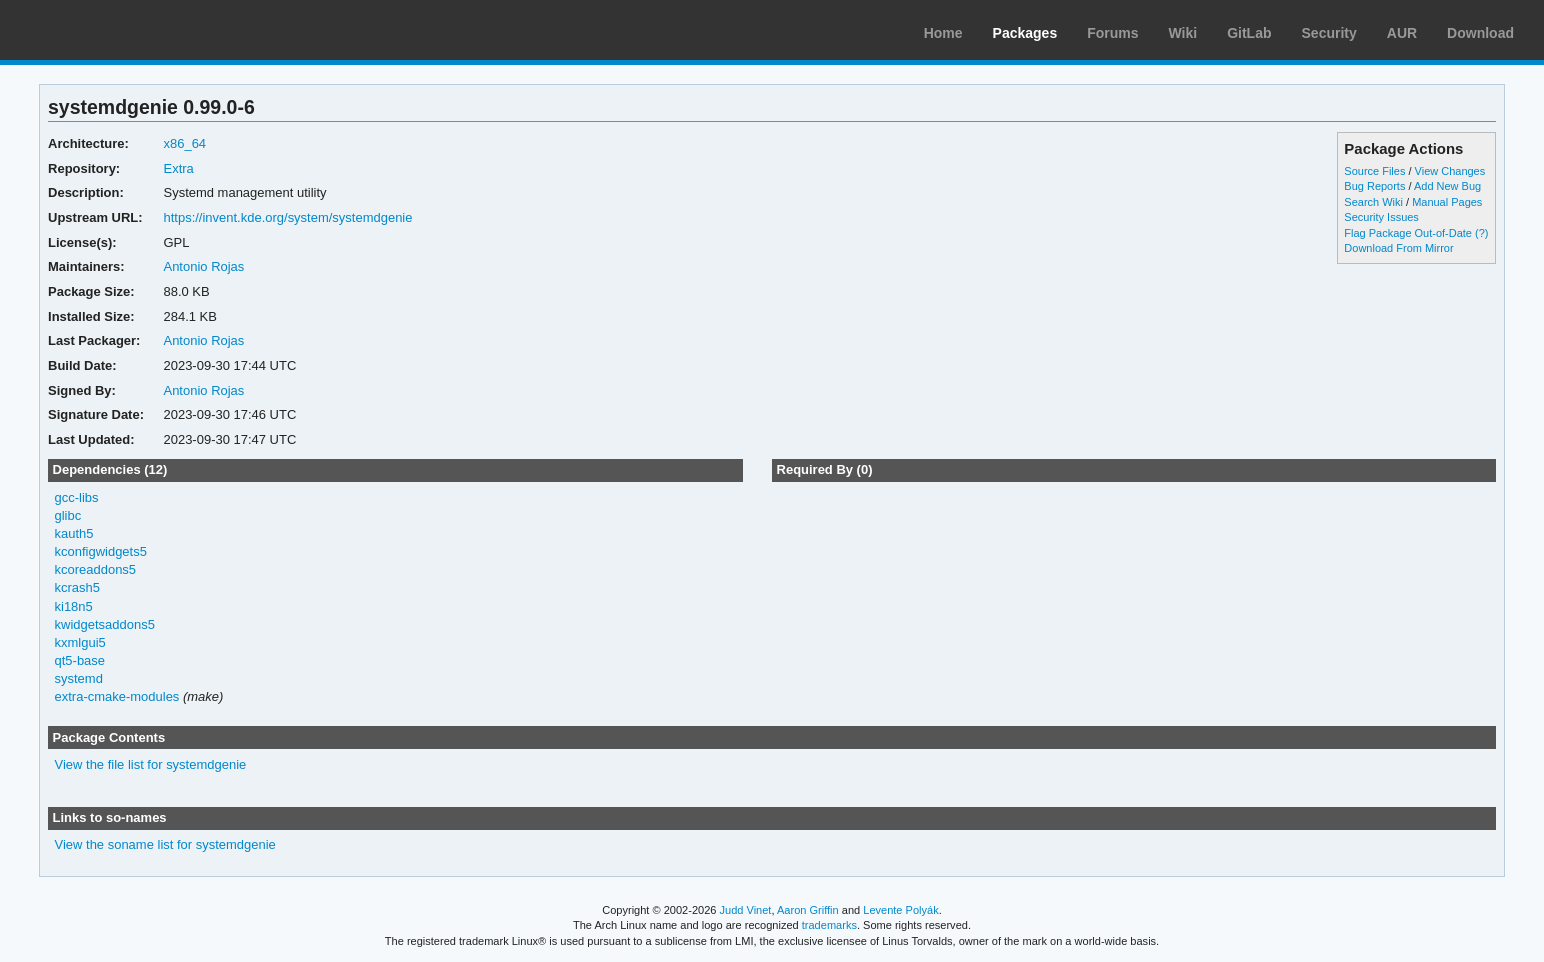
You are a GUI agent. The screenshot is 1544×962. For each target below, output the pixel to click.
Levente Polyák (900, 910)
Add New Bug (1447, 186)
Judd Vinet (746, 910)
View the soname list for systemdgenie (165, 844)
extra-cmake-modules (117, 696)
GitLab (1249, 33)
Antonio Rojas (203, 266)
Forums (1112, 33)
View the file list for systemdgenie (151, 764)
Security (1329, 33)
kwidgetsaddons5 (105, 624)
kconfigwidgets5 (101, 551)
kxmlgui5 (80, 642)
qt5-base (80, 660)
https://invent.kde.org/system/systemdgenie (287, 217)
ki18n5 (74, 606)
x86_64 (184, 143)
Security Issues (1381, 217)
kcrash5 (77, 587)
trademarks (829, 925)
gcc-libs (77, 497)
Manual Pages (1447, 202)
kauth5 (74, 533)
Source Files (1374, 171)
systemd (79, 678)
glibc (68, 515)
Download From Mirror (1398, 248)
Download (1480, 33)
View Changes (1450, 171)
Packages (1025, 33)
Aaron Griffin (808, 910)
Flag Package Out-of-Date (1408, 233)
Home (943, 33)
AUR (1402, 33)
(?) (1481, 233)
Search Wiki (1373, 202)
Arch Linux (110, 30)
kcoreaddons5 (96, 569)
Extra (178, 168)
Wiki (1183, 33)
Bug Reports (1374, 186)
